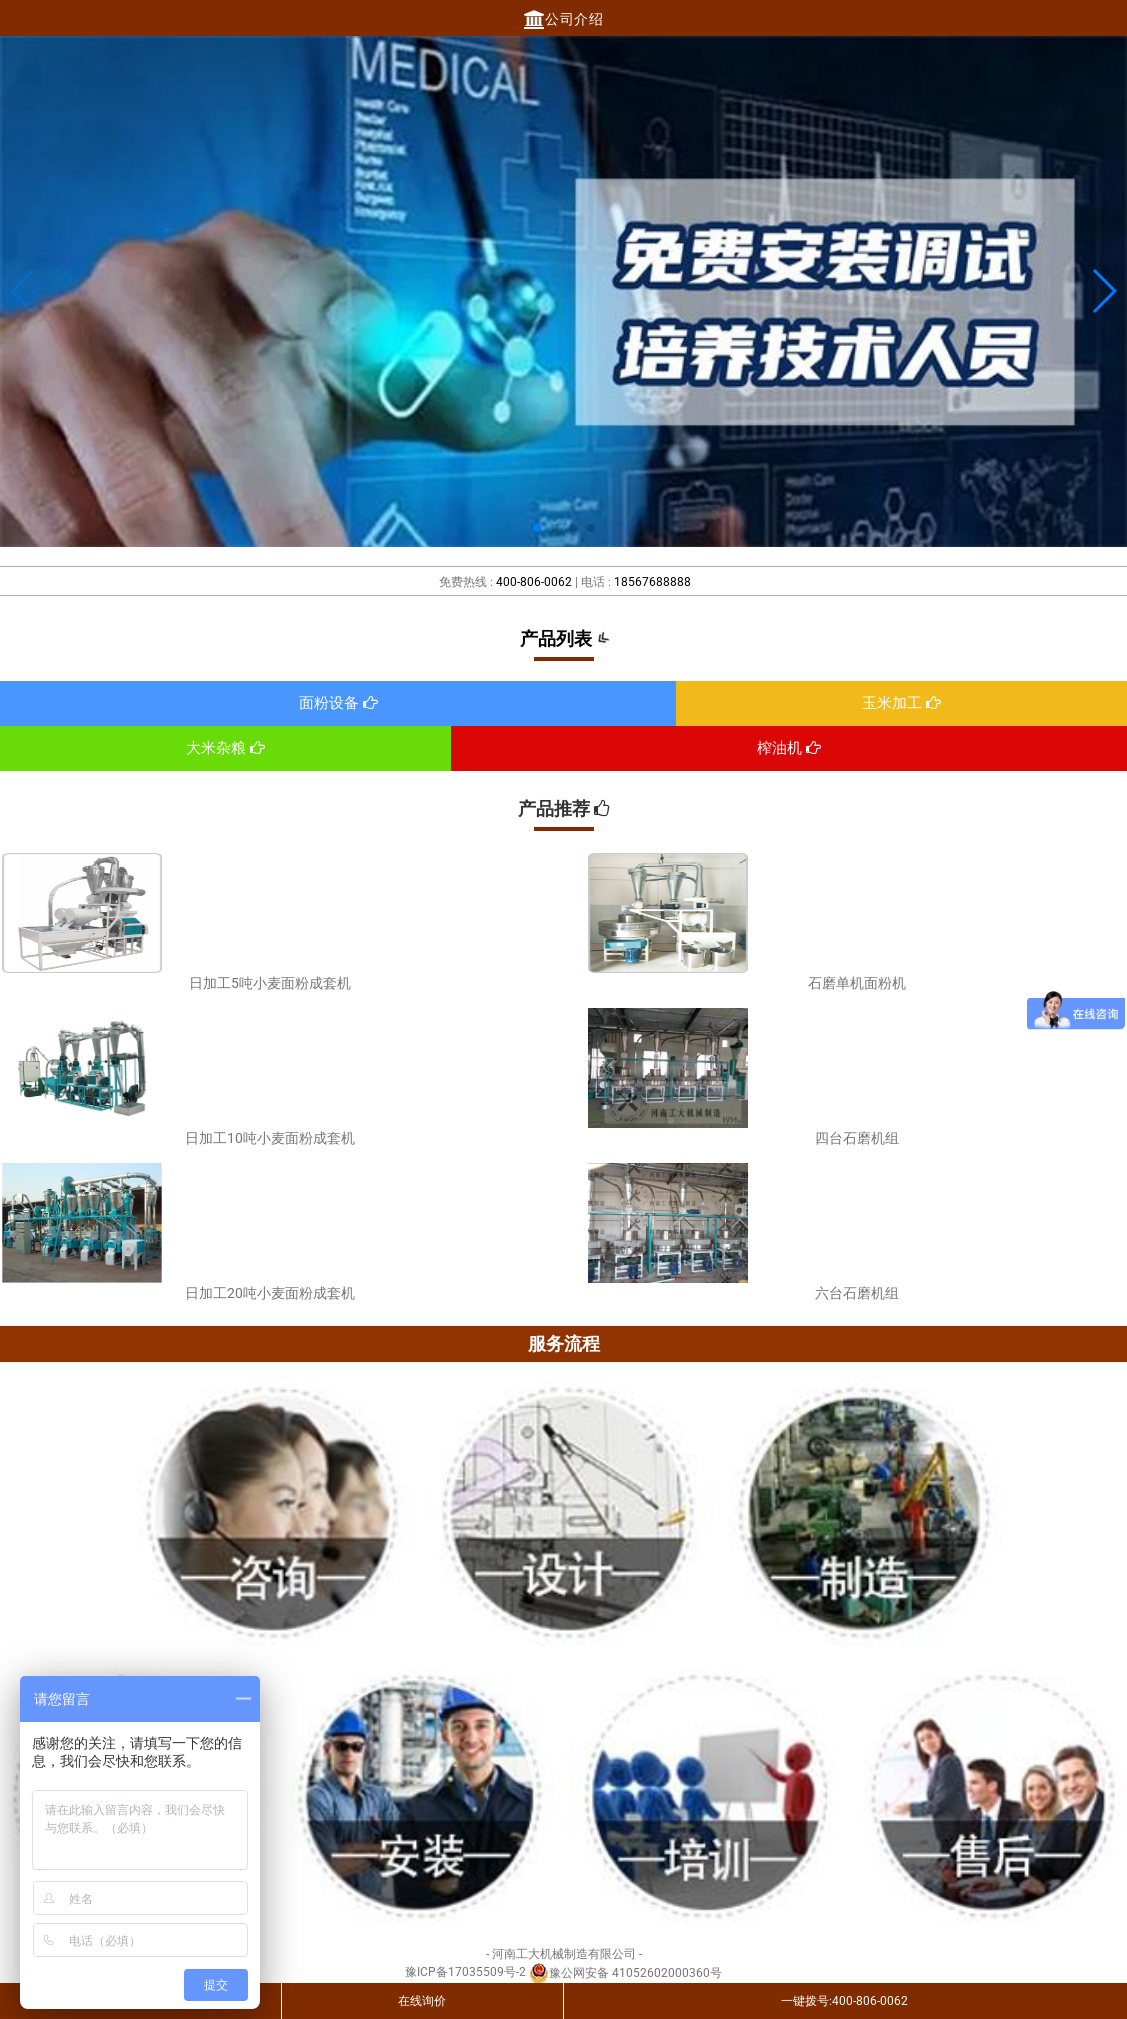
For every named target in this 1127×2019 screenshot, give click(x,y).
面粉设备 (338, 703)
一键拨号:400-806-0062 (844, 2001)
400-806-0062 (534, 582)
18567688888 (652, 582)
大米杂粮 (225, 748)
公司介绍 (564, 19)
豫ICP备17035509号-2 (465, 1973)
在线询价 (422, 2001)
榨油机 (789, 748)
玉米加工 (901, 703)
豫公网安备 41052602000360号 (625, 1973)
